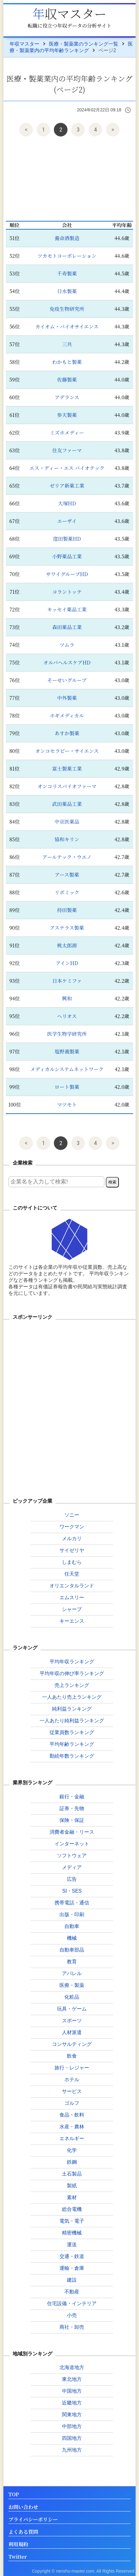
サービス (72, 2091)
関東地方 (72, 2414)
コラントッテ (67, 591)
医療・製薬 (71, 1985)
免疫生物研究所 (67, 308)
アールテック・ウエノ (67, 857)
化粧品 (71, 1997)
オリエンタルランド (72, 1585)
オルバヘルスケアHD (66, 662)
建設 (72, 2280)
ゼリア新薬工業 (67, 485)
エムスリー (71, 1597)
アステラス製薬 (67, 927)
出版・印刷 (71, 1914)
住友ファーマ (67, 450)
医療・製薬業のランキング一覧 (83, 44)
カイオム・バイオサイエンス (66, 326)
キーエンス (71, 1621)
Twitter (17, 2557)
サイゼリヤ (71, 1550)
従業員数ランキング (72, 1732)
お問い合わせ (23, 2507)
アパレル (72, 1973)
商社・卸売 (71, 2327)
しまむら (72, 1562)
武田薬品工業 (67, 803)
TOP (13, 2494)
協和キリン (66, 839)
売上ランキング (71, 1685)
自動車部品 (71, 1949)
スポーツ (72, 2020)
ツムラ (66, 644)
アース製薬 (67, 874)
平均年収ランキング (72, 1661)
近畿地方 (72, 2402)
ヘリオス (67, 1016)
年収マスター (69, 13)
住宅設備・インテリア (72, 2303)
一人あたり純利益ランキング (72, 1720)
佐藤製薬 (67, 379)
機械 (72, 1938)
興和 (67, 998)
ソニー (71, 1515)
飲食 (72, 2056)
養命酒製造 (66, 238)
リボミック (66, 892)
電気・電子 (71, 2221)
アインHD (67, 963)
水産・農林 (71, 2126)
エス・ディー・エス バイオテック (66, 468)
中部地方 (72, 2426)
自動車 (71, 1926)
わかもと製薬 (67, 361)
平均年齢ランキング (72, 1744)
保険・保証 (71, 1820)
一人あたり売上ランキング (72, 1697)
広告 (72, 1879)
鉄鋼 (72, 2162)
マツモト (67, 1104)
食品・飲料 (71, 2115)
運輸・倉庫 (71, 2268)
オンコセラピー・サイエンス (67, 750)
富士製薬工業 (67, 768)
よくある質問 (23, 2532)
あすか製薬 (66, 733)
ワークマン (71, 1526)
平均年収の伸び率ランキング (72, 1673)
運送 (72, 2244)
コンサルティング (72, 2044)
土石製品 (72, 2173)
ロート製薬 (66, 1086)
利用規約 (18, 2544)
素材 (72, 2197)
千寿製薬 (67, 273)
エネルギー (71, 2138)
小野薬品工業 (67, 556)
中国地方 (72, 2391)
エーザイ (67, 521)
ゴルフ (71, 2103)
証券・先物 (71, 1808)
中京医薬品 (66, 821)
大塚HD (67, 503)
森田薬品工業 (67, 627)
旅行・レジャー (71, 2067)
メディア (72, 1867)
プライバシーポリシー (33, 2519)
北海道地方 (71, 2367)
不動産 (71, 2291)
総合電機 (72, 2209)
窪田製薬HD (67, 538)
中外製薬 (67, 697)
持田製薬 (67, 910)
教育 (72, 1961)
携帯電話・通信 (71, 1902)
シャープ (72, 1609)
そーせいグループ (67, 680)
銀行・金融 (71, 1796)
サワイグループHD (67, 574)
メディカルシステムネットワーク (67, 1069)
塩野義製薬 (66, 1051)
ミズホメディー (67, 432)
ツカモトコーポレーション (67, 255)
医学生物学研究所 (67, 1033)
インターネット (71, 1843)
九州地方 (72, 2450)
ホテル (71, 2079)
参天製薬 (67, 414)
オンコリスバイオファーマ (66, 786)
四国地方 (72, 2438)
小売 (72, 2315)
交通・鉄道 (71, 2256)
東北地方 (72, 2379)
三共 (67, 344)
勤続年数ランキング (72, 1756)
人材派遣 (72, 2032)
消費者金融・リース (72, 1832)
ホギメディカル (67, 715)
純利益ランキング (72, 1708)
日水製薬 (67, 291)
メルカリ (72, 1538)
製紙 (72, 2185)
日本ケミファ (67, 980)
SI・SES (72, 1891)
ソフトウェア (72, 1855)
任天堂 (71, 1573)
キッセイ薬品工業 (67, 609)
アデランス (66, 397)
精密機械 (72, 2232)
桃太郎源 (67, 945)
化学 (72, 2150)
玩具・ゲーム (72, 2008)
